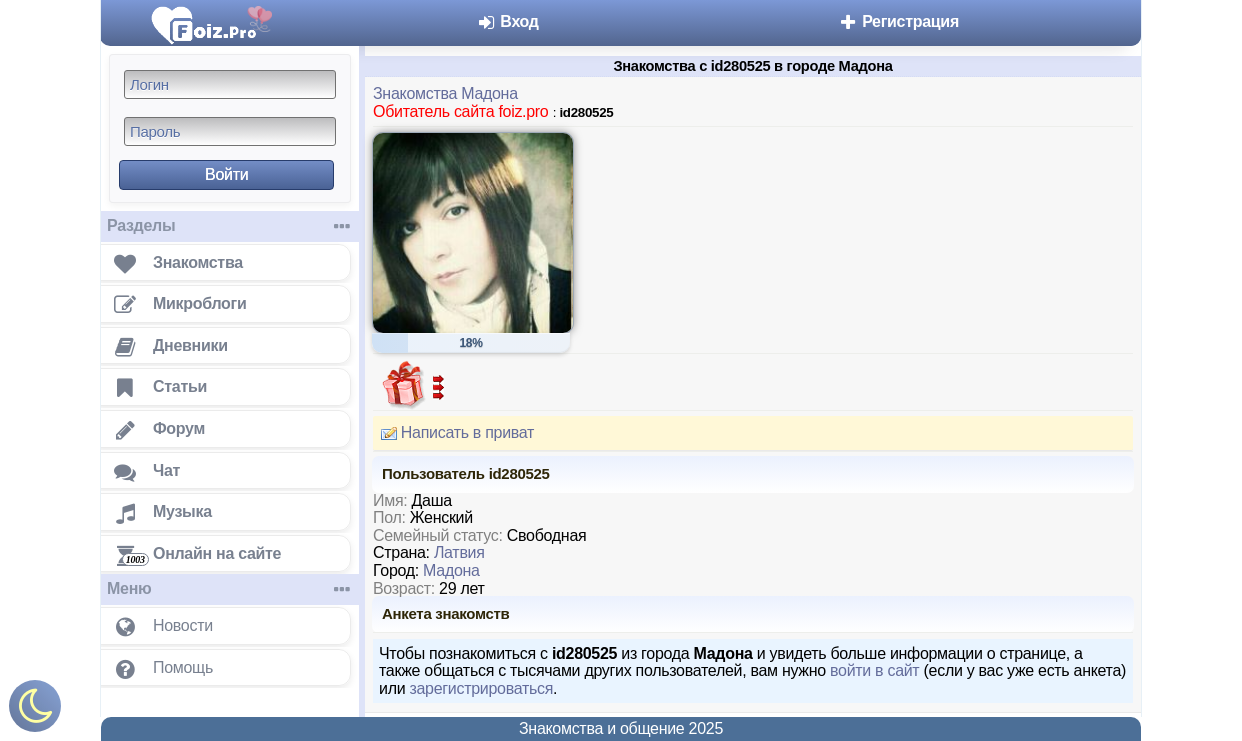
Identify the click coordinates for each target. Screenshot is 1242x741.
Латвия (459, 552)
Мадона (451, 570)
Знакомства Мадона (445, 93)
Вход (507, 21)
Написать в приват (453, 433)
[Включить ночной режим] (35, 710)
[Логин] (230, 84)
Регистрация (898, 21)
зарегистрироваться (481, 688)
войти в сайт (874, 670)
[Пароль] (230, 131)
